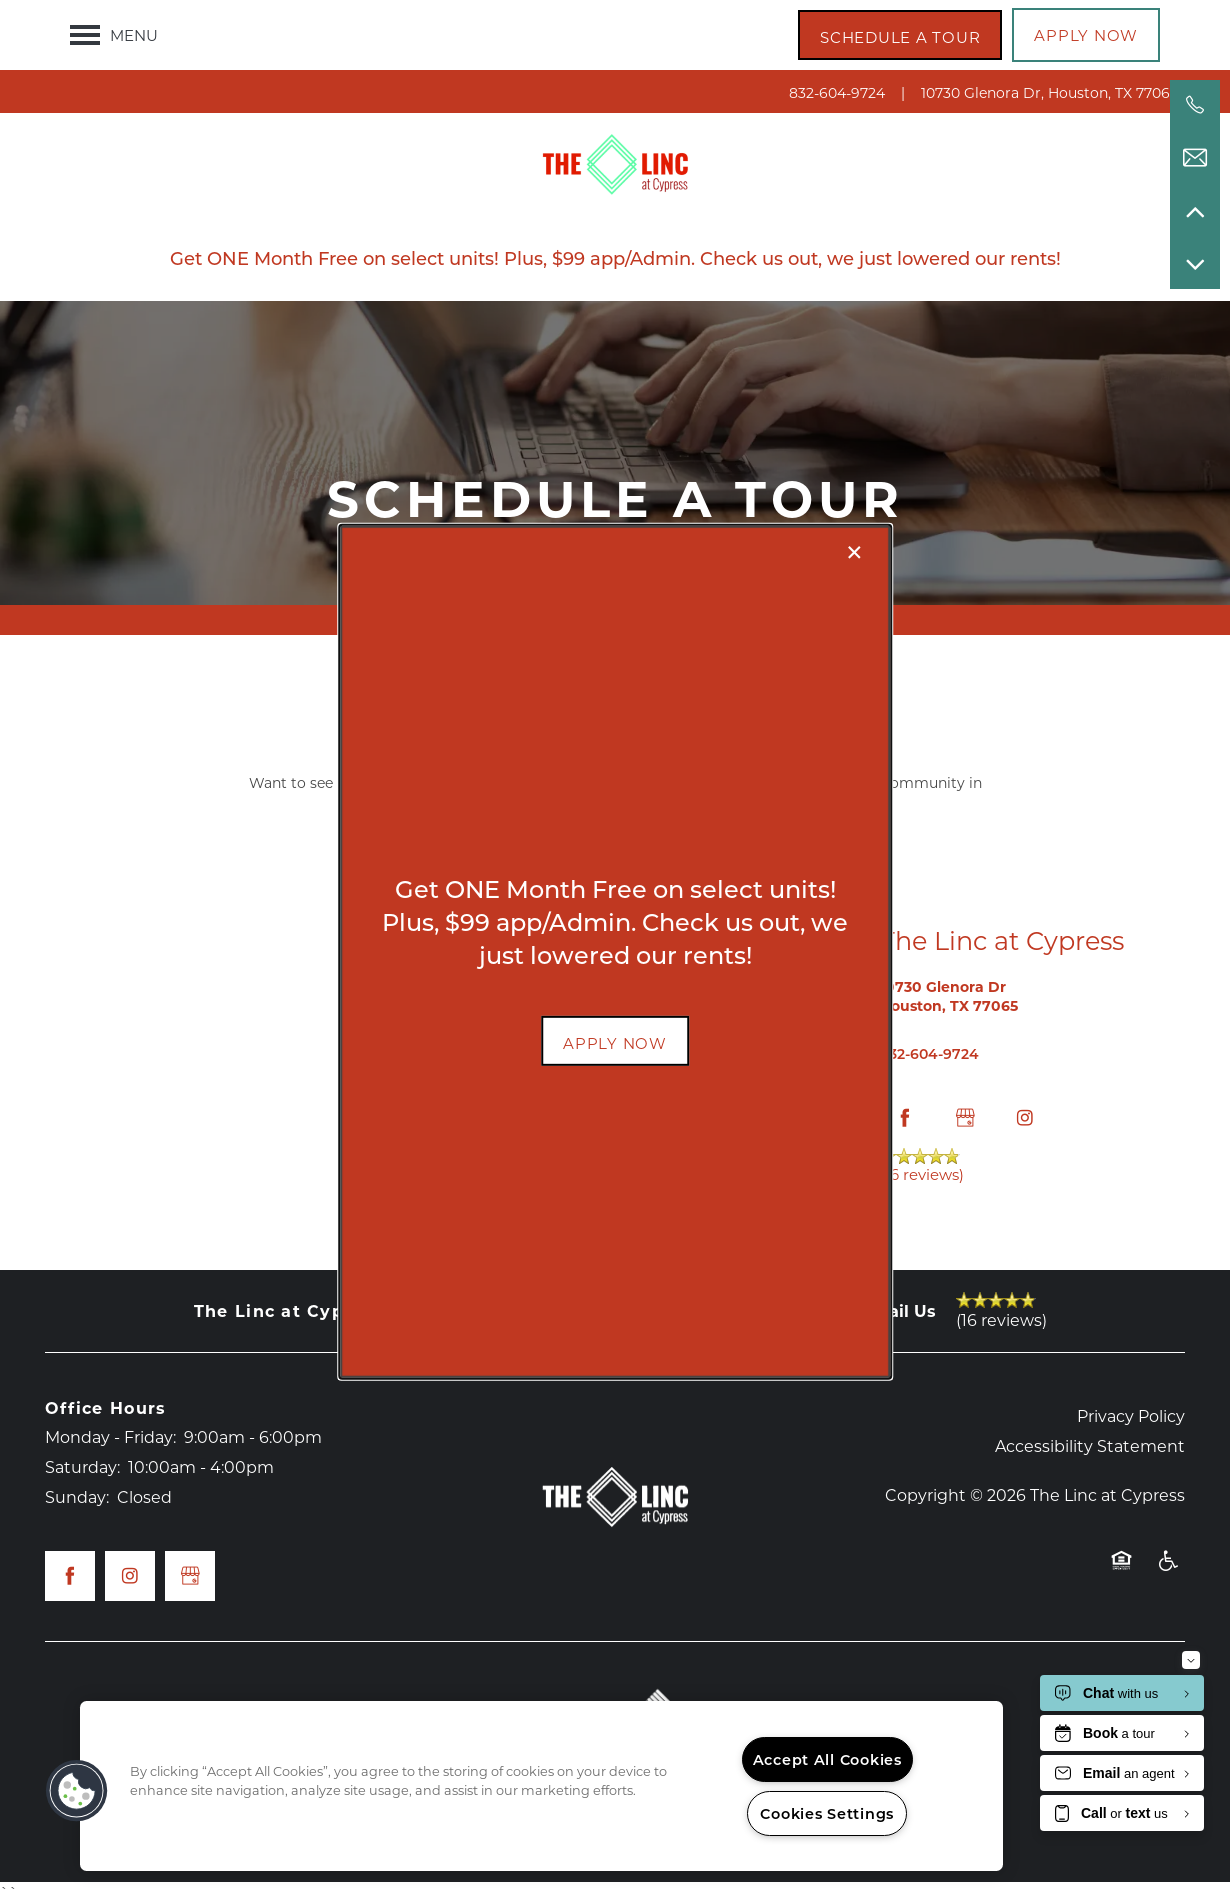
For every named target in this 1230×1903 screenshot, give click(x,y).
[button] (615, 1041)
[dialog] (615, 951)
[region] (541, 1786)
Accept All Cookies (827, 1759)
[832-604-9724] (1195, 105)
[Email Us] (1195, 158)
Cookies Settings (827, 1813)
